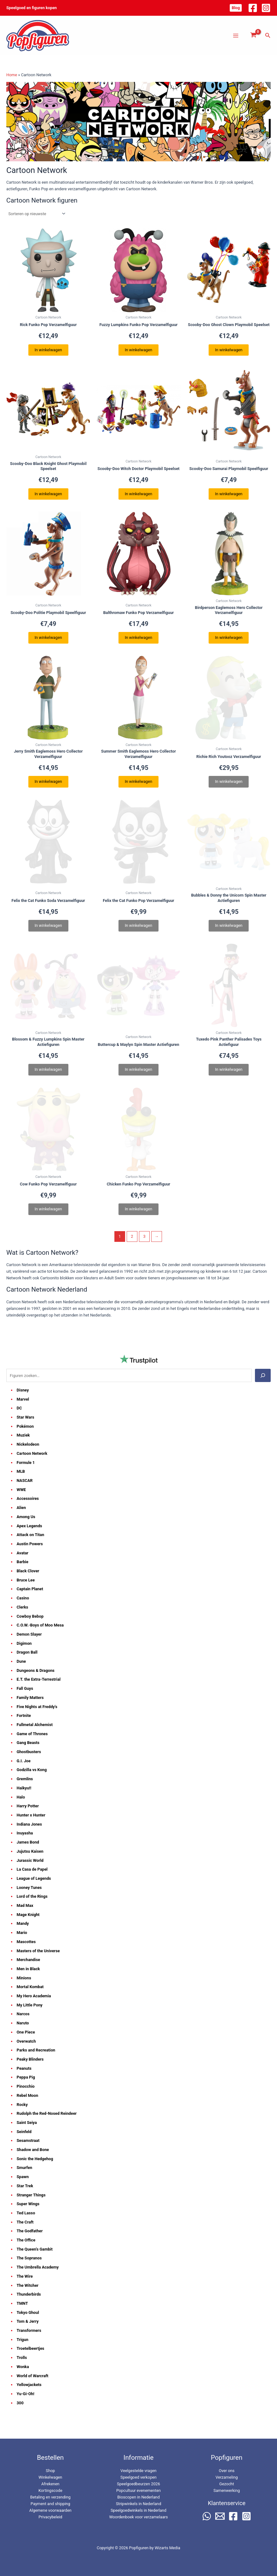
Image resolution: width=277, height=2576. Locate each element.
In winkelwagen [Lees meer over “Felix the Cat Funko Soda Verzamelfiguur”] (48, 925)
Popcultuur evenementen (138, 2490)
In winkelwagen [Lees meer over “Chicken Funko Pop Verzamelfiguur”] (138, 1209)
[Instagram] (266, 8)
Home (11, 74)
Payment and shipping (50, 2503)
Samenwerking (226, 2490)
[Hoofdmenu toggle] (236, 36)
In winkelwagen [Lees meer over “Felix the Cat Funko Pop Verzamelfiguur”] (138, 925)
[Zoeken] (263, 1375)
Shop (50, 2470)
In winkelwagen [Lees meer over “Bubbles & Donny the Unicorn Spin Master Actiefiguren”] (228, 925)
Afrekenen (50, 2483)
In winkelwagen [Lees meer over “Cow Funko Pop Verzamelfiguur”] (48, 1209)
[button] (236, 8)
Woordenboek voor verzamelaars (138, 2517)
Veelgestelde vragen (138, 2470)
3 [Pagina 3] (144, 1236)
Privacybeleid (50, 2517)
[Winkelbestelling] (36, 213)
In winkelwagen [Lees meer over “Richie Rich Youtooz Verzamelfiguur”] (228, 781)
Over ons (226, 2470)
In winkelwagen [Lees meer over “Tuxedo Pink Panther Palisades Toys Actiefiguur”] (228, 1069)
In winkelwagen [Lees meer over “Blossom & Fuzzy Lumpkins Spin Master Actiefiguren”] (48, 1069)
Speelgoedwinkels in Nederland (138, 2510)
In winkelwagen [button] (48, 349)
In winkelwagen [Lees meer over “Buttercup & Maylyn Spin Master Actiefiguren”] (138, 1069)
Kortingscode (50, 2490)
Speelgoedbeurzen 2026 (138, 2483)
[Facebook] (252, 8)
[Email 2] (220, 2516)
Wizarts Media (167, 2547)
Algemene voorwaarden (50, 2510)
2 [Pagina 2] (132, 1236)
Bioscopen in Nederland (138, 2497)
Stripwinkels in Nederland (138, 2503)
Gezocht (226, 2483)
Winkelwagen (50, 2477)
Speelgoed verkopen (138, 2477)
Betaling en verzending (50, 2497)
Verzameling (227, 2477)
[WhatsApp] (206, 2516)
